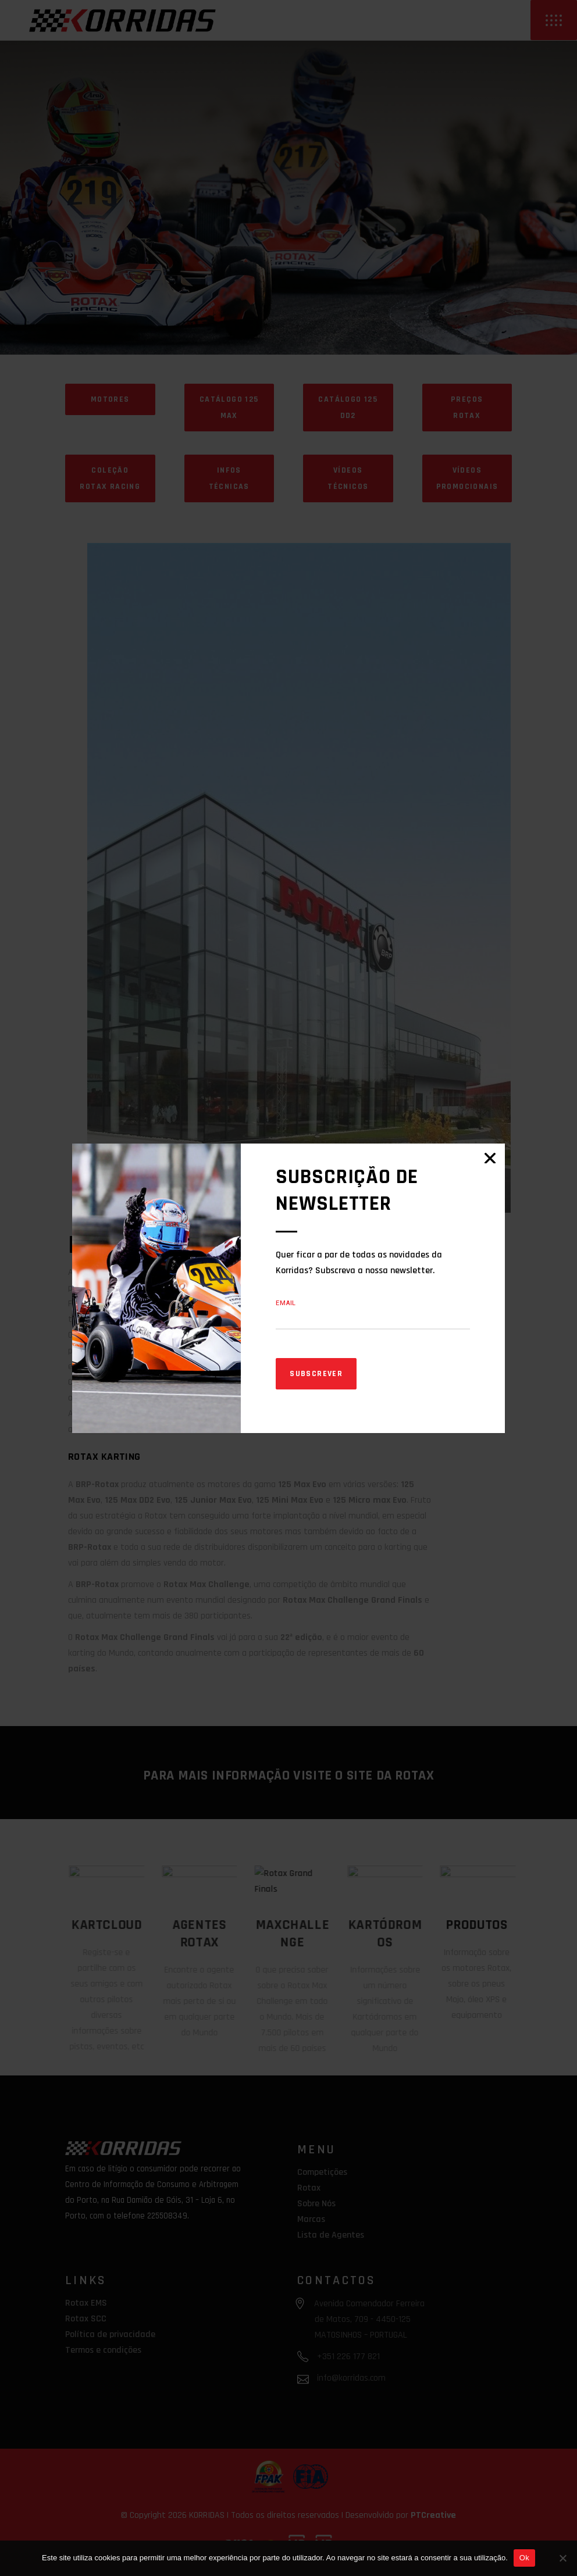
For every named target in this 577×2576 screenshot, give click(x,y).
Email (286, 1302)
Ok (524, 2557)
